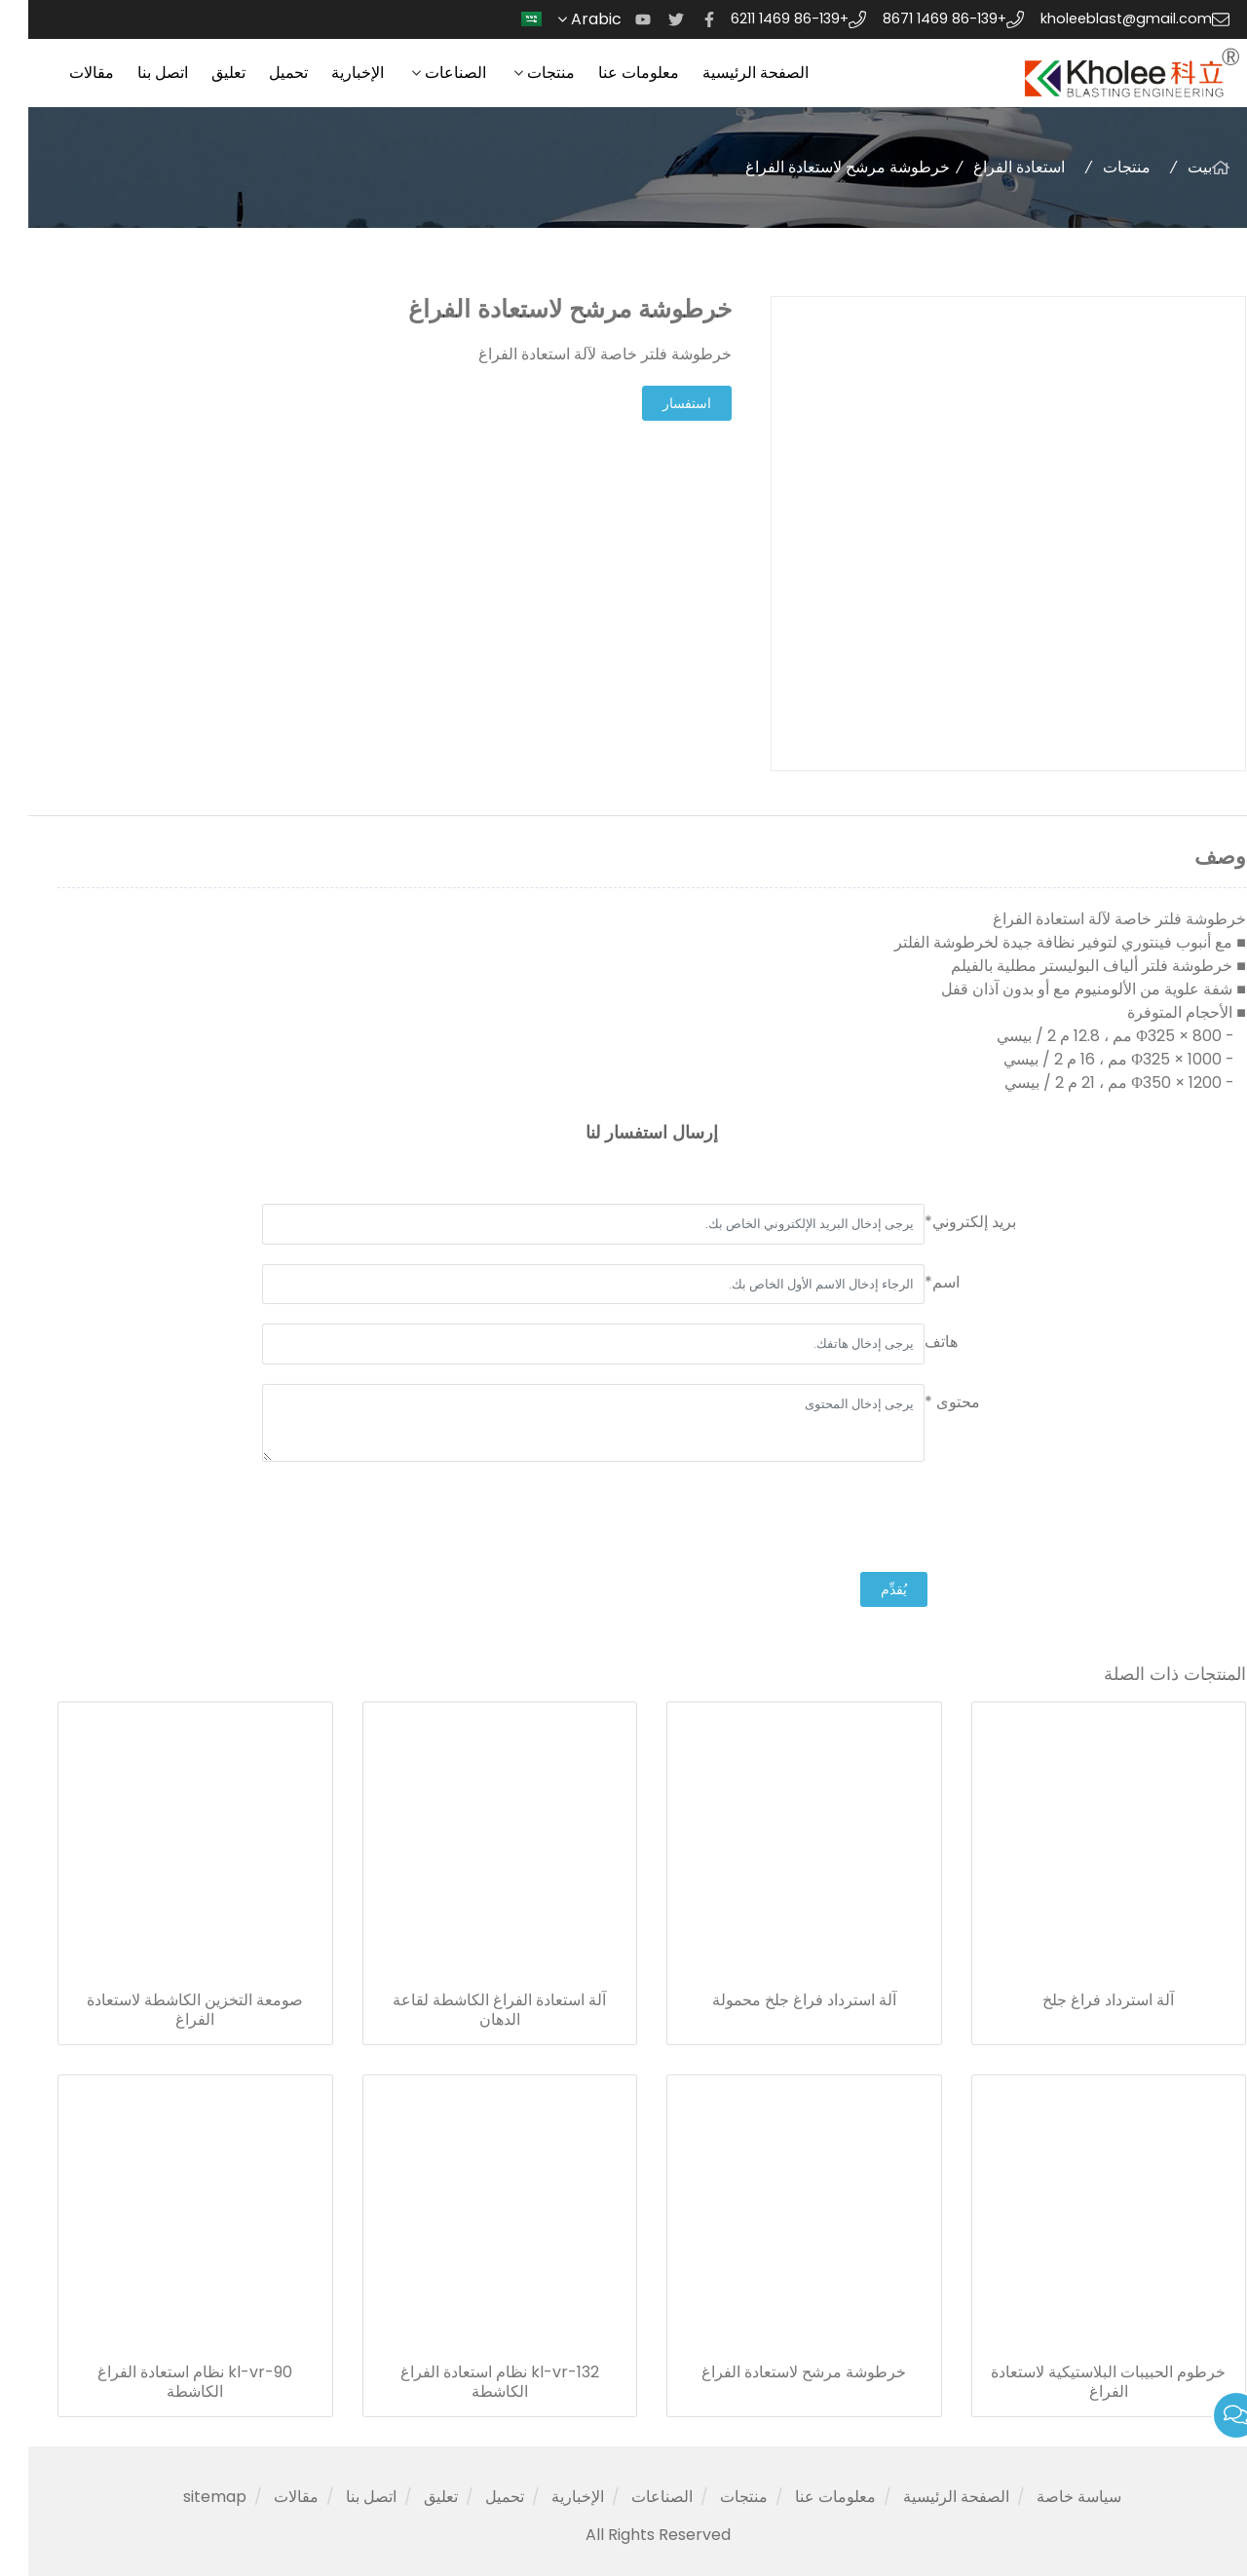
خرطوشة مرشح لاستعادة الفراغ (775, 2372)
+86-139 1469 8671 (916, 18)
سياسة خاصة (1050, 2496)
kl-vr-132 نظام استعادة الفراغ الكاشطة (471, 2382)
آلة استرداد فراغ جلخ (1080, 2000)
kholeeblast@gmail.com (1098, 18)
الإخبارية (329, 72)
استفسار (658, 403)
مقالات (63, 72)
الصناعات (427, 72)
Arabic (556, 19)
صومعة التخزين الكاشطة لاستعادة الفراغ (166, 2010)
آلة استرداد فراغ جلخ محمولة (776, 2000)
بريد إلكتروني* (942, 1222)
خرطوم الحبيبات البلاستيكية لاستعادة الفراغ (1080, 2382)
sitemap (186, 2496)
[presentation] (865, 1519)
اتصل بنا (134, 72)
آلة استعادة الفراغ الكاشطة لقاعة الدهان (471, 2010)
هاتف (912, 1341)
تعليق (200, 72)
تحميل (260, 72)
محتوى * (924, 1402)
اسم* (913, 1282)
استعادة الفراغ (991, 167)
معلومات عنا (610, 72)
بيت (1171, 167)
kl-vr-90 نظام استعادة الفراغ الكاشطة (166, 2382)
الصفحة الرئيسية (727, 72)
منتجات (523, 72)
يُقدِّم (865, 1589)
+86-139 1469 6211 (761, 18)
